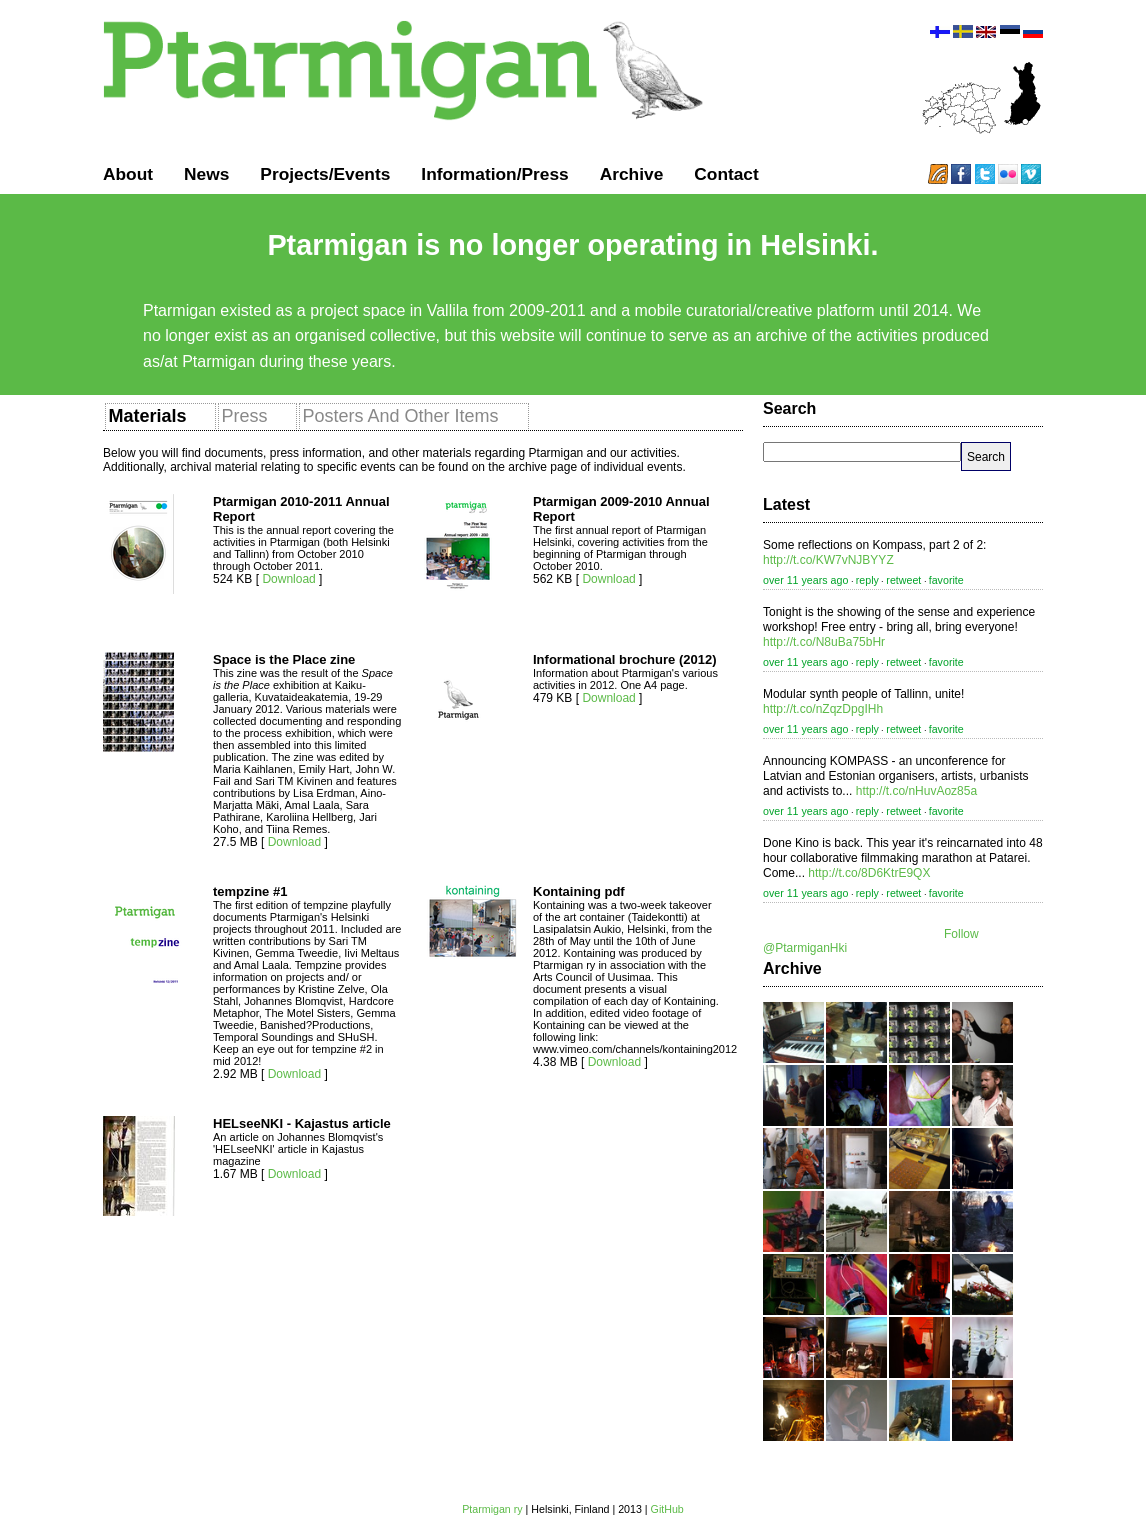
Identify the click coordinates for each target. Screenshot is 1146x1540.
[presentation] (147, 416)
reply (867, 580)
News (206, 174)
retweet (903, 580)
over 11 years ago (805, 580)
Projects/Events (325, 174)
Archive (632, 174)
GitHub (667, 1509)
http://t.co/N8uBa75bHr (824, 642)
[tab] (160, 416)
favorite (946, 580)
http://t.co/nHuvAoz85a (916, 791)
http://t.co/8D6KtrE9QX (869, 873)
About (128, 174)
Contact (726, 174)
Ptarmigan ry (492, 1509)
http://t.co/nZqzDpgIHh (823, 709)
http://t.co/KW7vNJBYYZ (828, 560)
